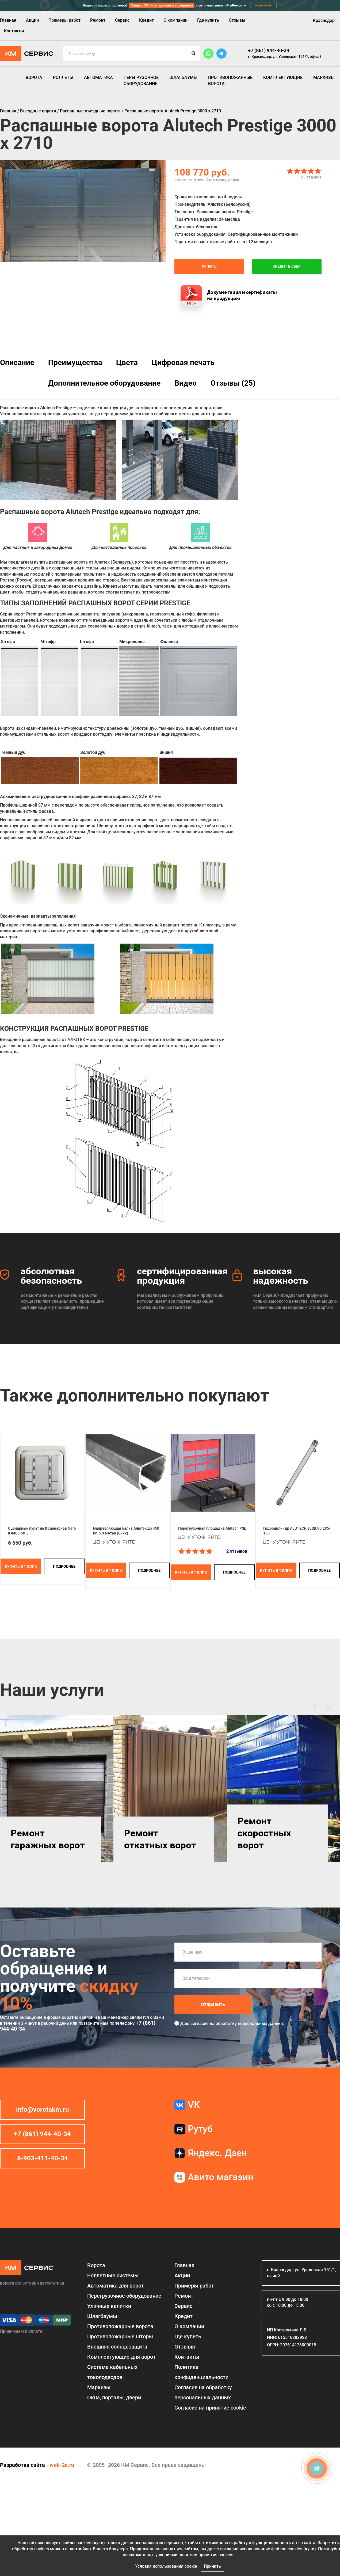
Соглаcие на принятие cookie (210, 2407)
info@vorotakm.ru (42, 2109)
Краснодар (324, 20)
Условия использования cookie (166, 2566)
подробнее (64, 1566)
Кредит (146, 20)
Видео (185, 383)
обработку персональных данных (250, 2023)
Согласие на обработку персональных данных (203, 2392)
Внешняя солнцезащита (117, 2346)
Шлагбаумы (183, 77)
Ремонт (97, 20)
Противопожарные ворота (230, 80)
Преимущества (75, 362)
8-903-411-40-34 (42, 2158)
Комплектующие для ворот (121, 2357)
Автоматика (98, 77)
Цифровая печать (183, 362)
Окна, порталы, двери (114, 2397)
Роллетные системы (113, 2275)
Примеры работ (64, 20)
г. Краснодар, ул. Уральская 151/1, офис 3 (285, 56)
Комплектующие (283, 77)
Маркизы (324, 77)
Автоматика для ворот (115, 2285)
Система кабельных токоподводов (112, 2372)
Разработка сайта (22, 2465)
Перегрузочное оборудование (141, 80)
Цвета (127, 362)
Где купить (208, 20)
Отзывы (237, 20)
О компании (175, 20)
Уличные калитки (109, 2306)
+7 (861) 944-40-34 (268, 50)
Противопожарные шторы (120, 2336)
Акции (32, 20)
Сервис (122, 20)
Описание (17, 362)
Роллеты (63, 77)
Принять (212, 2566)
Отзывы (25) (233, 383)
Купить (209, 266)
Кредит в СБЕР (287, 266)
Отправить (213, 2004)
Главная (8, 20)
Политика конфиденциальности (201, 2372)
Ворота (34, 77)
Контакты (14, 30)
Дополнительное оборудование (104, 383)
